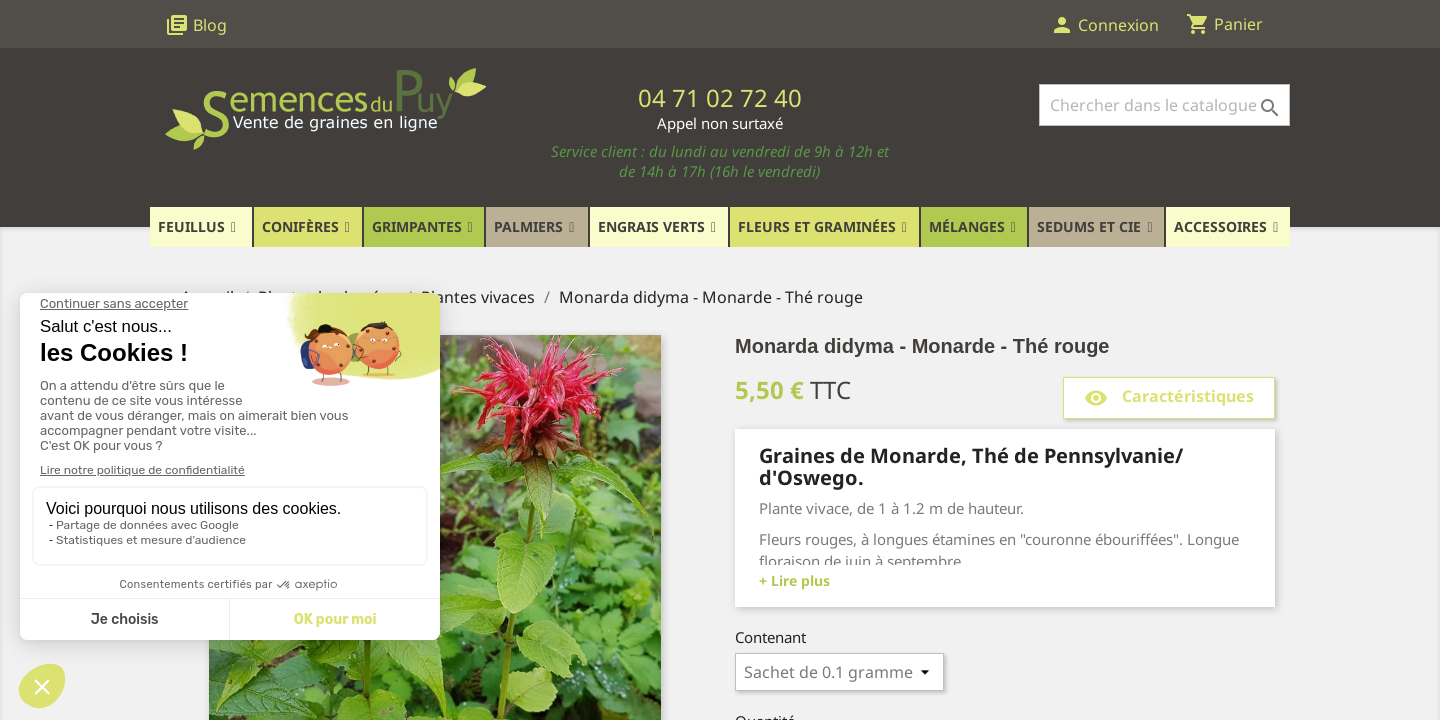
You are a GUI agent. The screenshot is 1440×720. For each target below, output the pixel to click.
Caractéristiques (1169, 397)
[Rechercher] (1164, 105)
